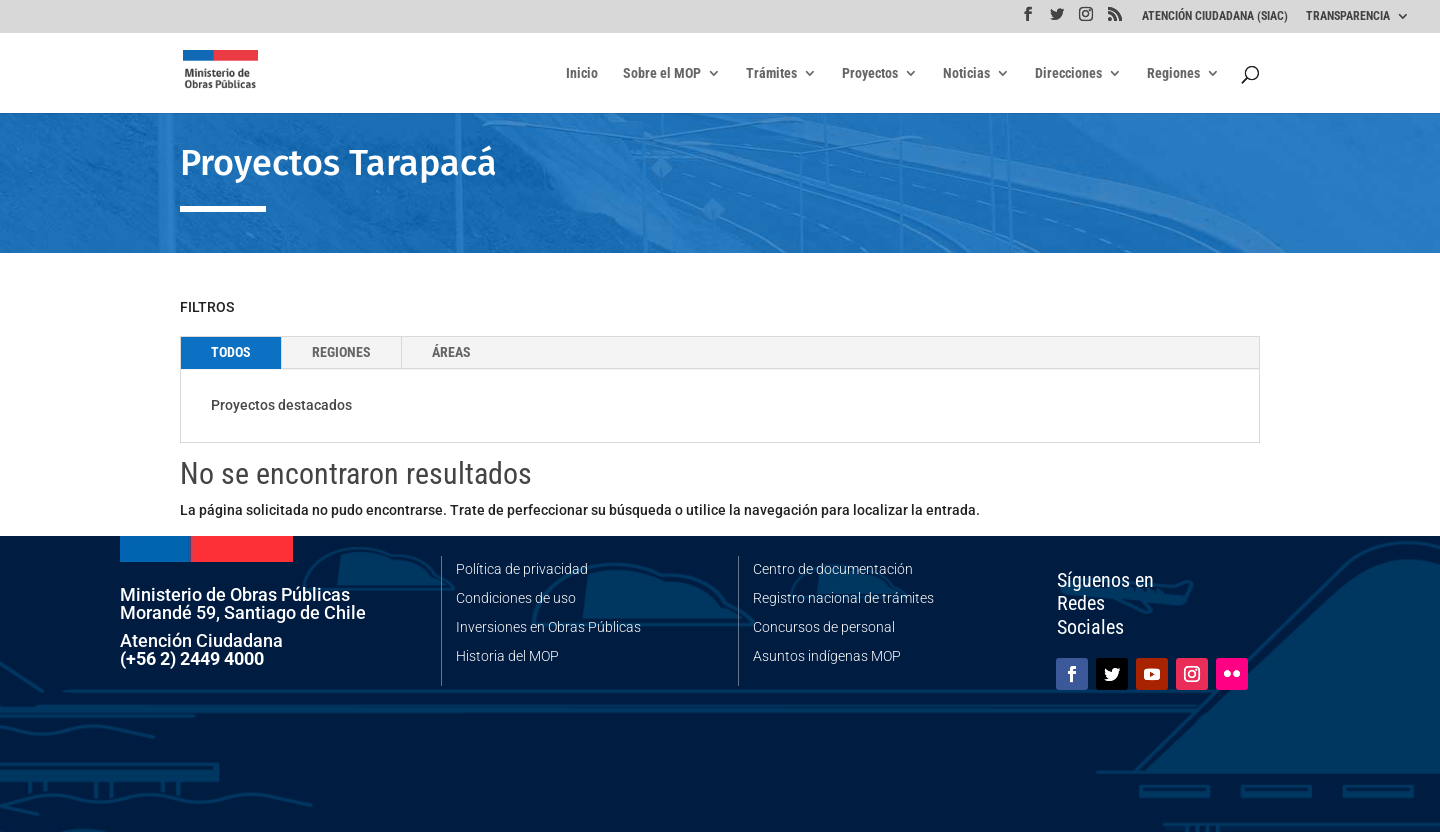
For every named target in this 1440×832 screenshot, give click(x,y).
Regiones (1173, 73)
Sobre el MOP (662, 73)
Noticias (966, 73)
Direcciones (1068, 73)
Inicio (582, 73)
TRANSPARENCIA (1348, 16)
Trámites (771, 73)
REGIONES (341, 352)
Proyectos (870, 73)
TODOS (231, 352)
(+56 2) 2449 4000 (192, 658)
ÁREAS (451, 352)
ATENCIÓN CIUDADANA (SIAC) (1215, 16)
